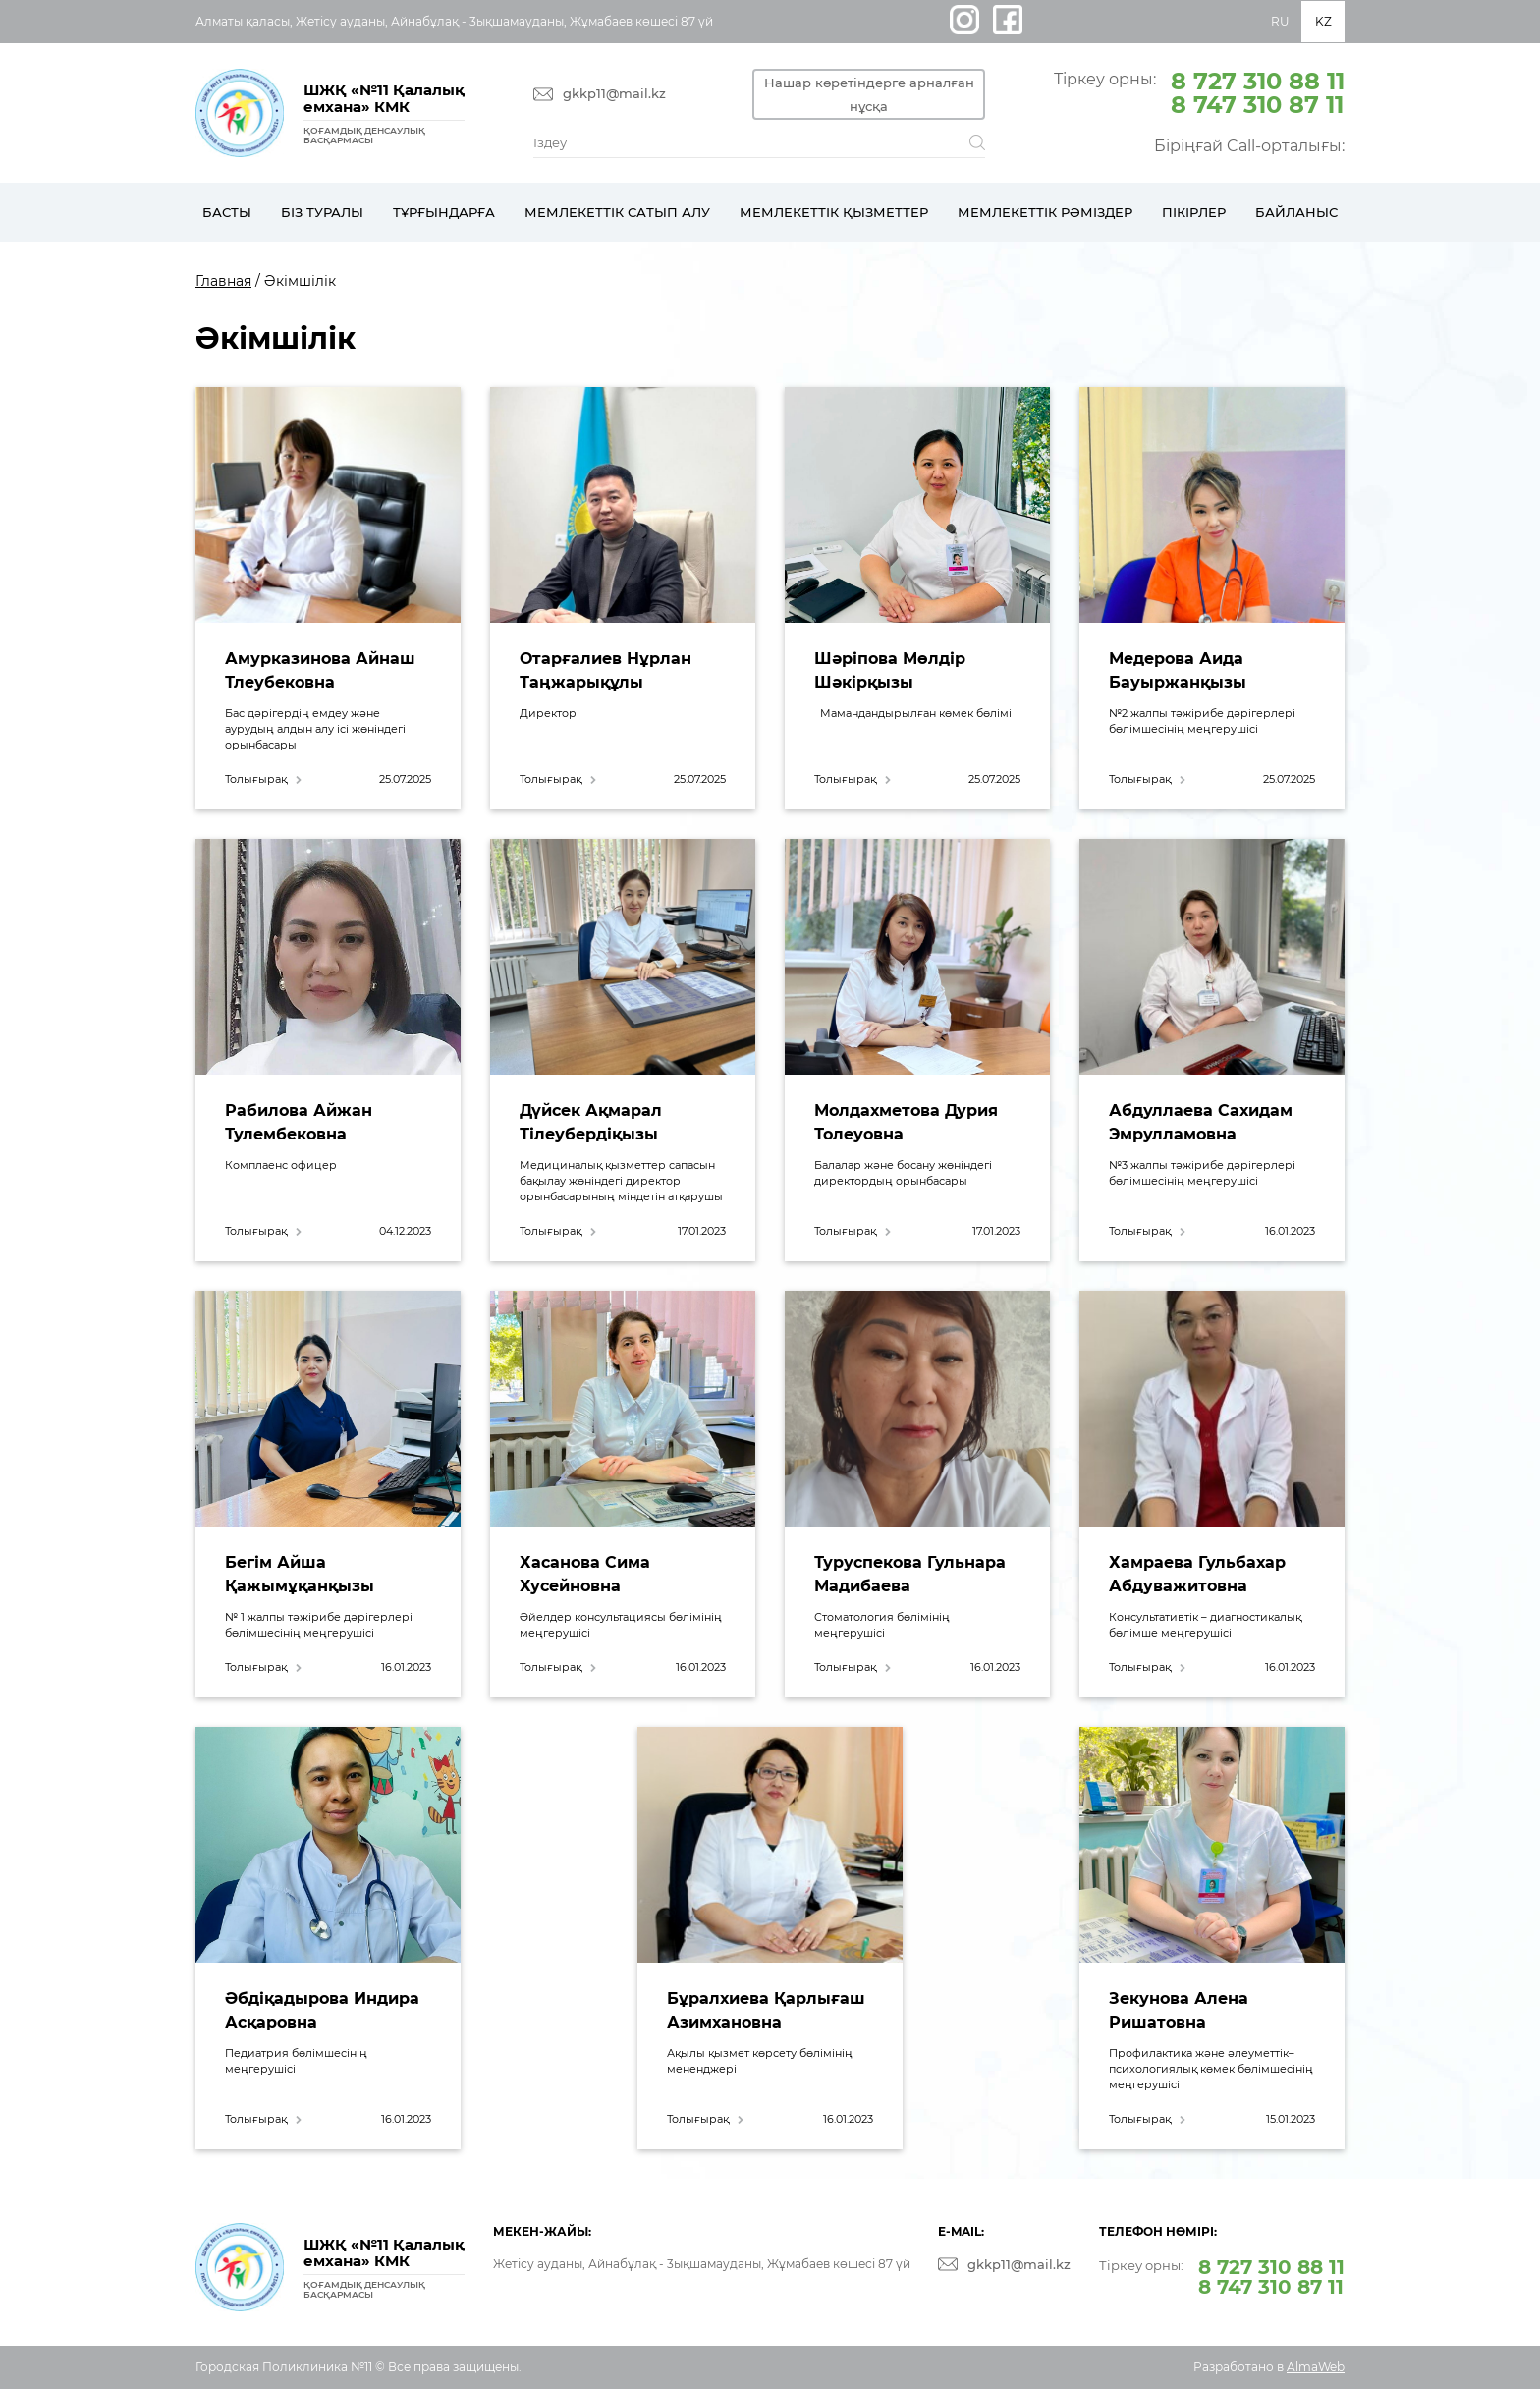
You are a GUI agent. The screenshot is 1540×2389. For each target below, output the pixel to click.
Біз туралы (322, 212)
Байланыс (1296, 212)
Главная (223, 281)
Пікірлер (1194, 212)
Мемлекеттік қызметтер (834, 212)
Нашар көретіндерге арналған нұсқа (877, 94)
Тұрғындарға (444, 212)
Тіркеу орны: (1199, 91)
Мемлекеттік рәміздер (1045, 212)
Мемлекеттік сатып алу (617, 212)
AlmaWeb (1316, 2367)
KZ (1323, 21)
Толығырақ (256, 779)
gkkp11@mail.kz (614, 93)
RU (1280, 21)
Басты (226, 212)
